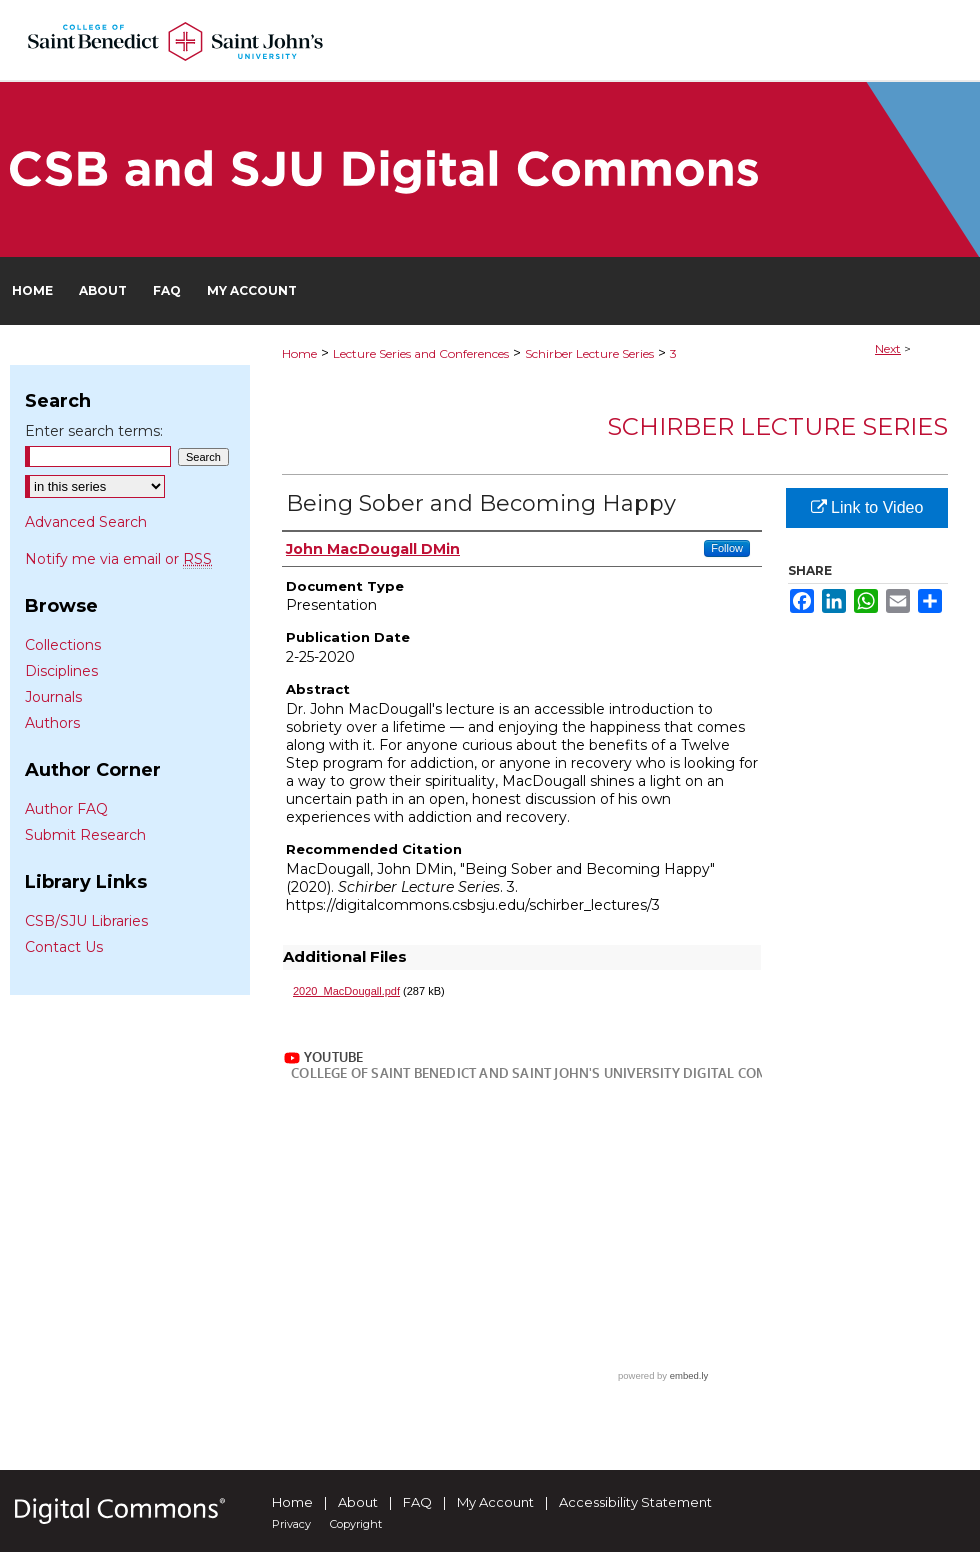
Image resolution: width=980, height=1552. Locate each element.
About (358, 1502)
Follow (727, 548)
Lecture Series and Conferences (421, 353)
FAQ (417, 1502)
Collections (63, 645)
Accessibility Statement (635, 1502)
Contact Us (64, 947)
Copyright (356, 1524)
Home (299, 353)
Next (888, 348)
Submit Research (85, 835)
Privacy (291, 1524)
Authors (52, 723)
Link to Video (867, 507)
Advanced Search (86, 522)
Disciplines (61, 671)
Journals (53, 697)
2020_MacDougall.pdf (346, 991)
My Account (495, 1502)
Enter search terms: (94, 431)
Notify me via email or (118, 559)
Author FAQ (66, 809)
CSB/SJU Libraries (86, 921)
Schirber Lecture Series (589, 353)
